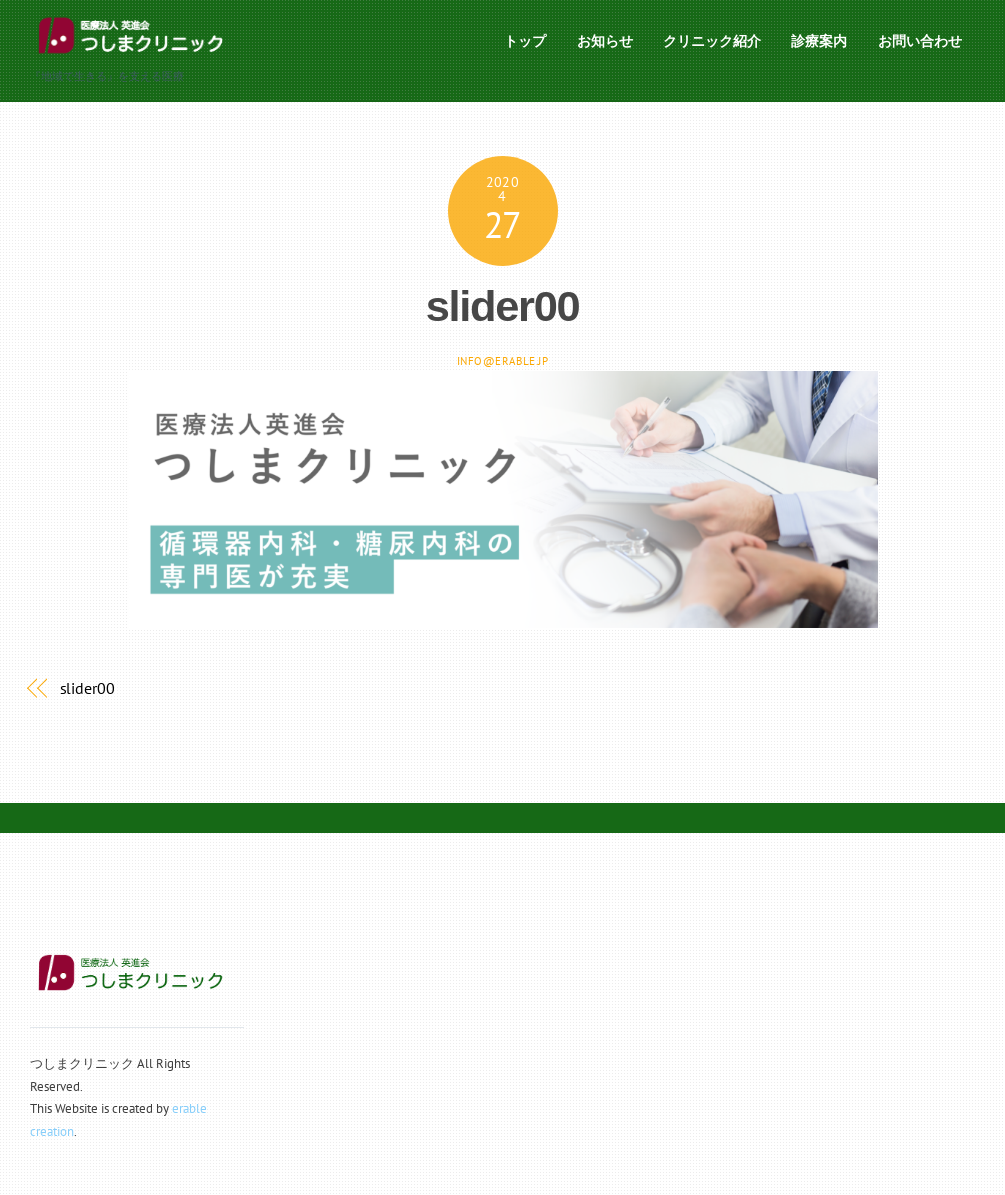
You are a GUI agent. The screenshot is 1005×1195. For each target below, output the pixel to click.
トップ (525, 41)
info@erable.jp (503, 360)
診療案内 (819, 41)
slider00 (503, 306)
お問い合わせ (920, 41)
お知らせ (605, 41)
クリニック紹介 (712, 41)
